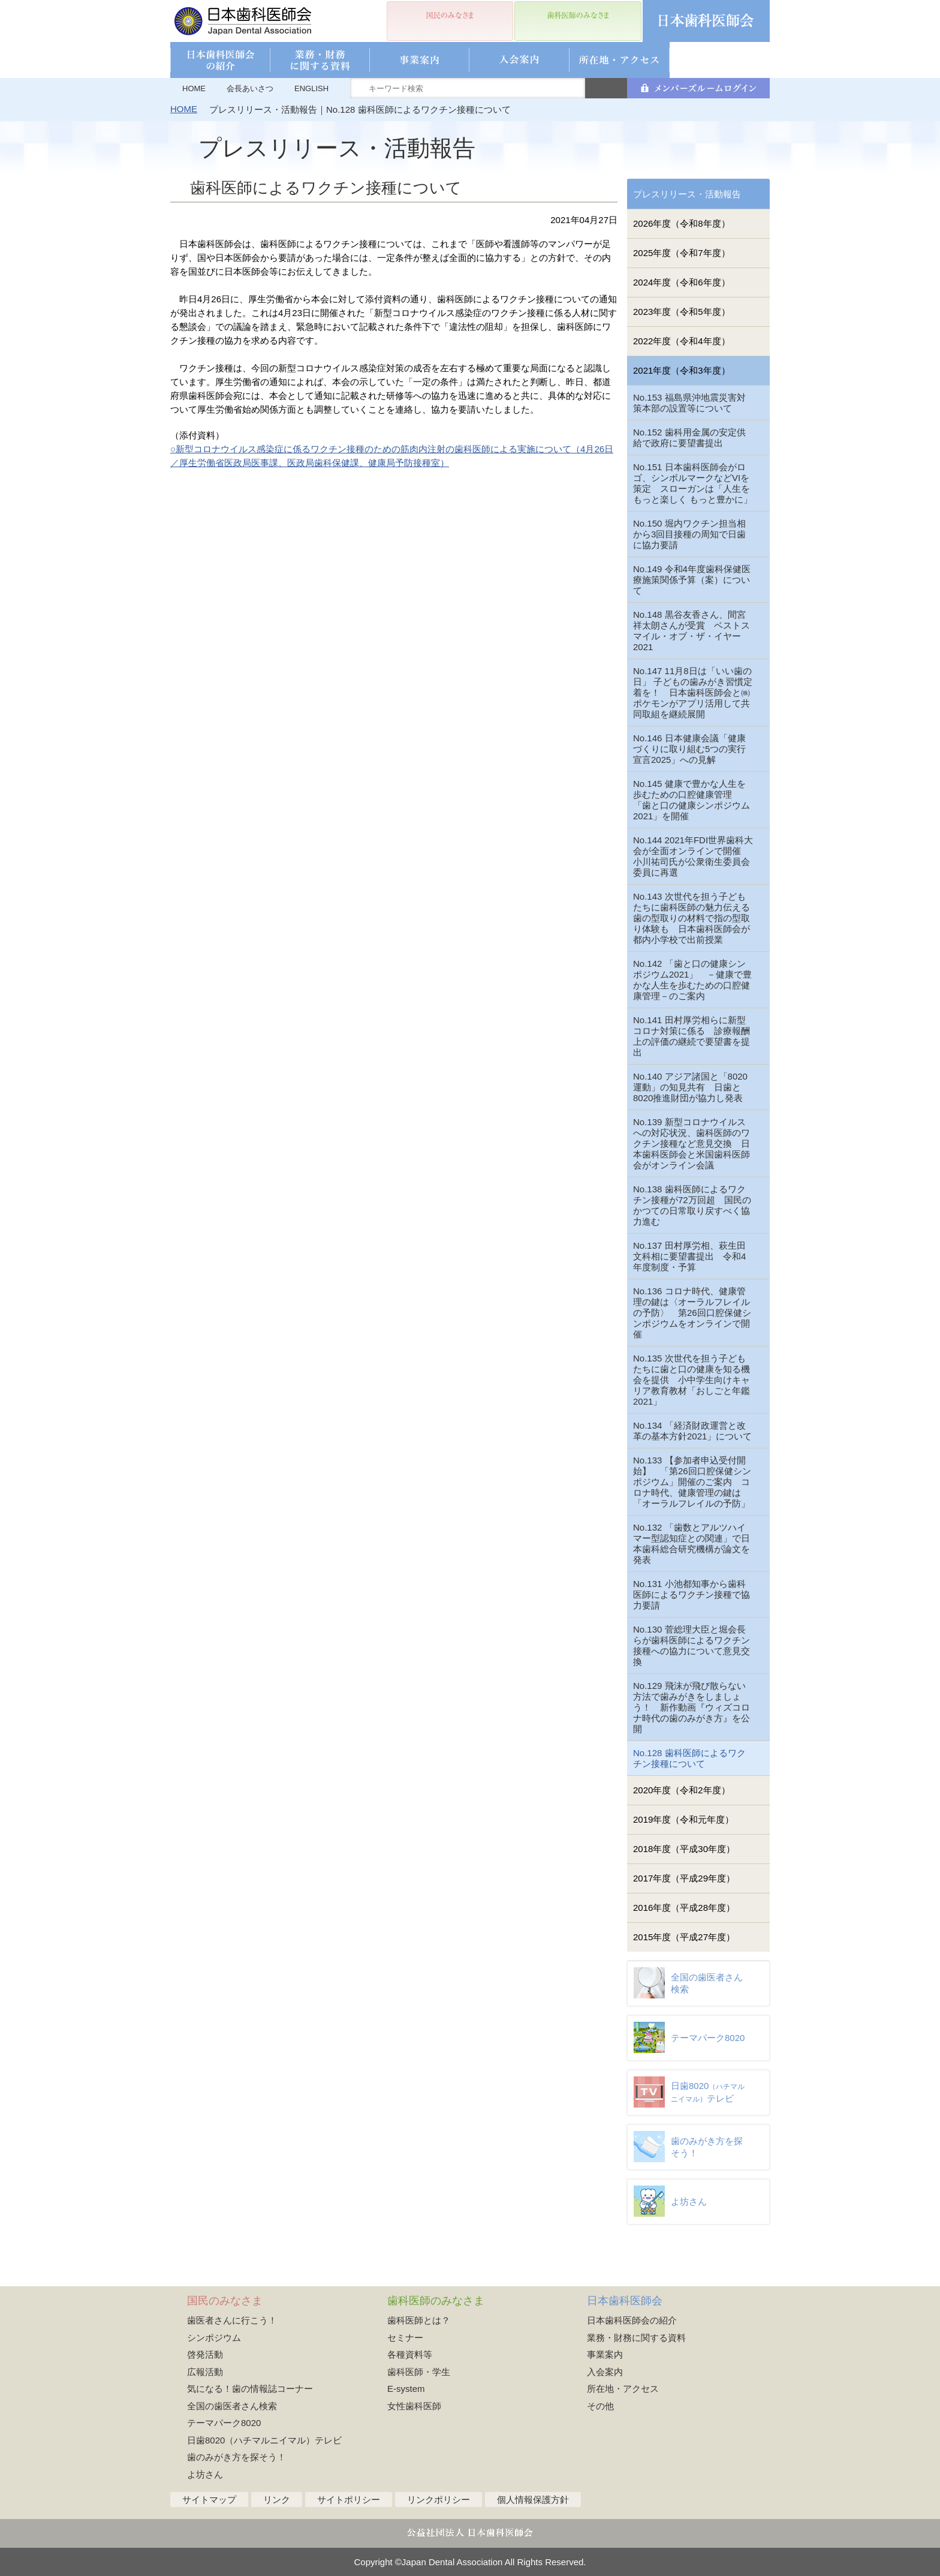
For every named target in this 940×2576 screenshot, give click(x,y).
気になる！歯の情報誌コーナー (250, 2388)
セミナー (405, 2337)
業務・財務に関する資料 (636, 2337)
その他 (600, 2406)
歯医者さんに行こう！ (232, 2320)
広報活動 (205, 2372)
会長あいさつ (250, 88)
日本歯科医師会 (624, 2301)
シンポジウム (214, 2337)
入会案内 (605, 2372)
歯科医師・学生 (418, 2372)
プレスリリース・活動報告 (687, 194)
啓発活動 (205, 2354)
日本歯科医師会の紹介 (632, 2320)
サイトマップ (209, 2499)
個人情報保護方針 (533, 2499)
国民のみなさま (225, 2301)
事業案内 (605, 2354)
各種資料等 (409, 2354)
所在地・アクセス (623, 2388)
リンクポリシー (438, 2499)
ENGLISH (311, 88)
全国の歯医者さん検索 (232, 2406)
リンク (276, 2499)
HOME (194, 88)
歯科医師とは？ (418, 2320)
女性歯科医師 (414, 2406)
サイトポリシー (348, 2499)
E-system (406, 2388)
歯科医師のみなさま (435, 2301)
